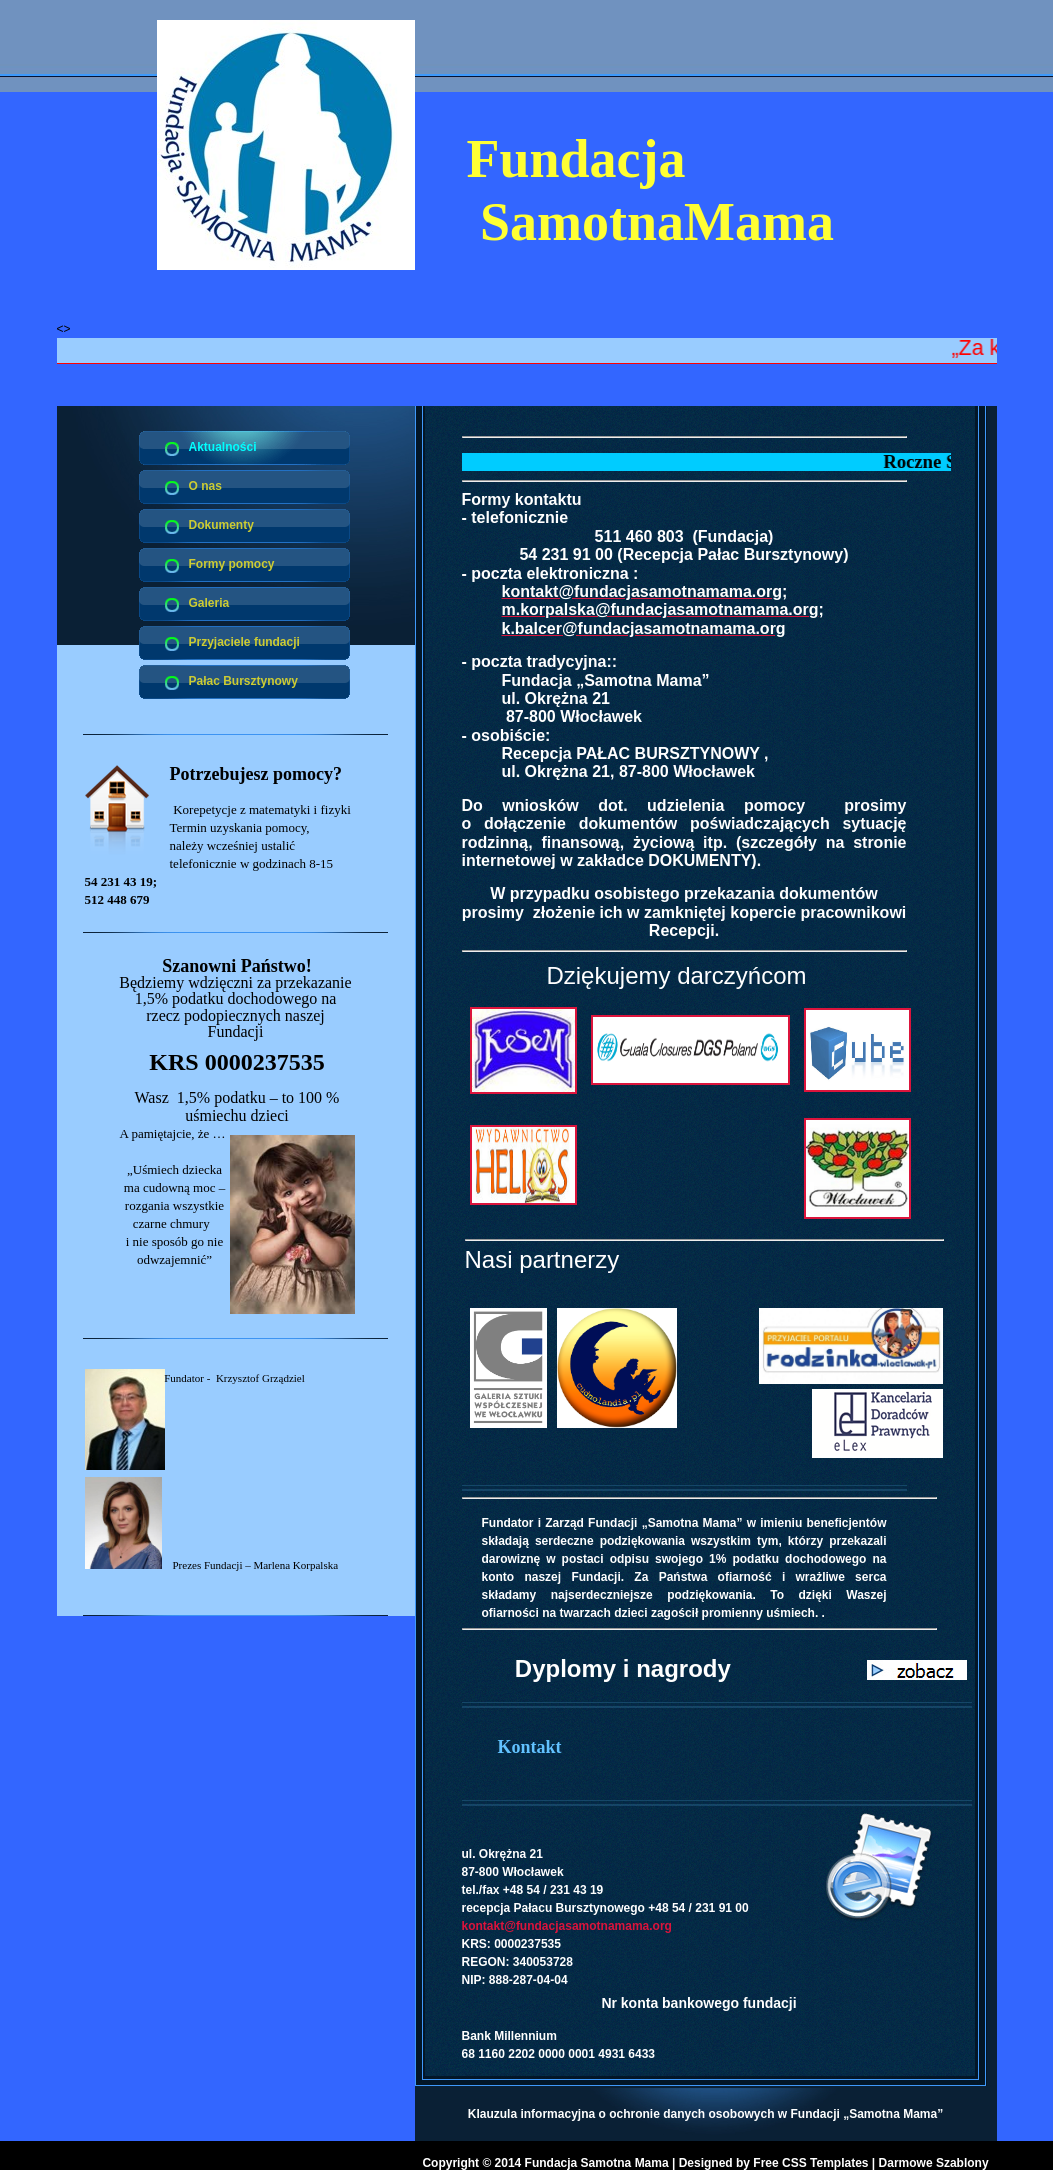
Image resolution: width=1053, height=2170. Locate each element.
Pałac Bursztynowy (243, 681)
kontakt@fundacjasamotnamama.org (567, 1926)
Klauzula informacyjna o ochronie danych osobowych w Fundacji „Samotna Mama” (705, 2114)
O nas (205, 486)
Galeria (209, 603)
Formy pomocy (232, 564)
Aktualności (223, 447)
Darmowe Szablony (934, 2163)
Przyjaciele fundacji (244, 642)
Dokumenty (221, 525)
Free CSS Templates (810, 2163)
